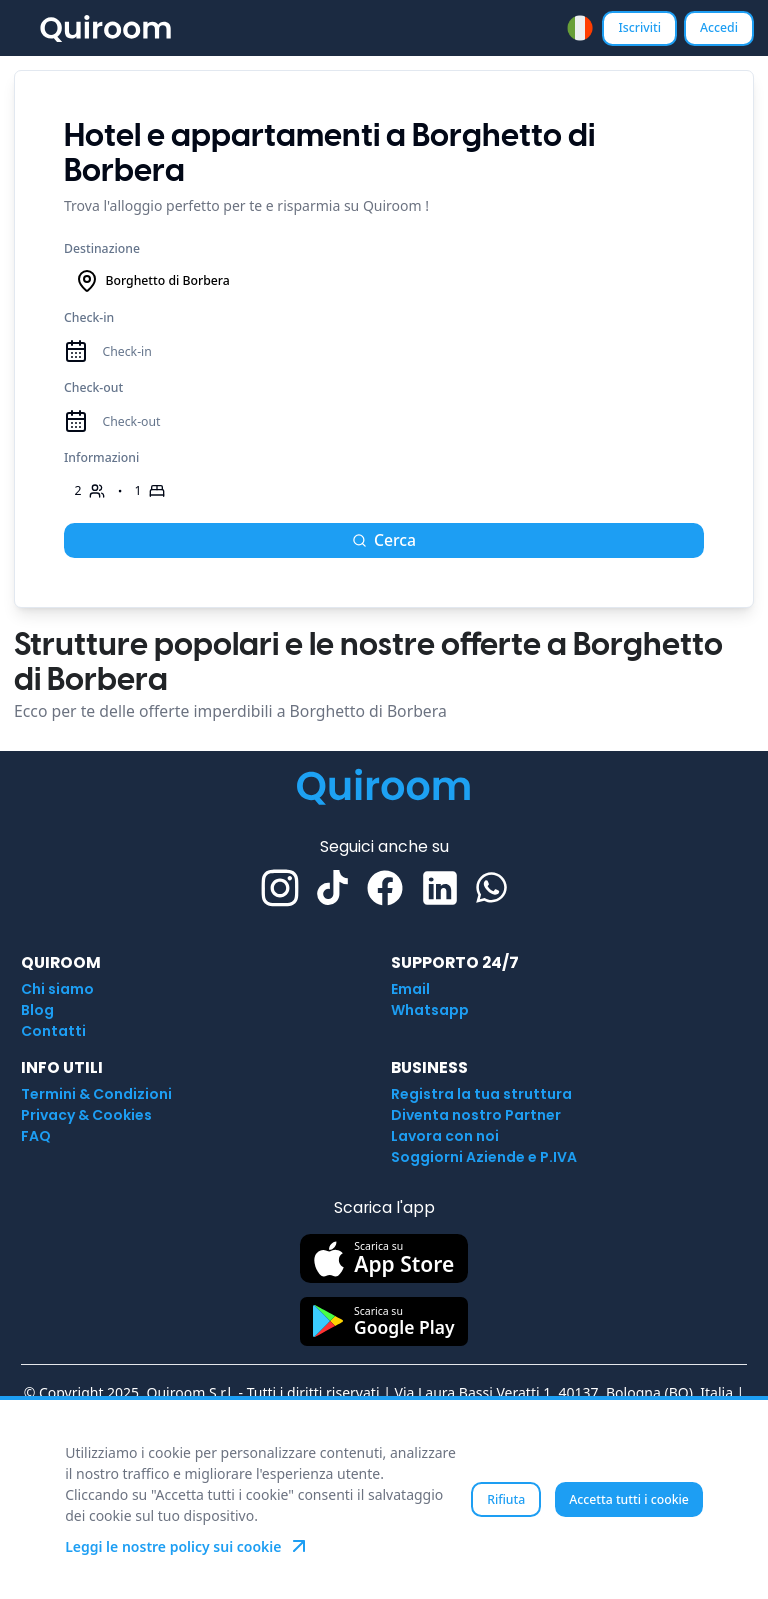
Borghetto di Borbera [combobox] (152, 281)
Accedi (719, 27)
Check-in (89, 317)
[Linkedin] (440, 888)
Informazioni (101, 457)
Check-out (93, 387)
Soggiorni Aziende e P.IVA (484, 1157)
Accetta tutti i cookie (629, 1499)
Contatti (53, 1031)
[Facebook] (385, 888)
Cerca (384, 540)
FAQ (36, 1136)
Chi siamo (57, 989)
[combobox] (580, 28)
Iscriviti (639, 27)
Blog (37, 1010)
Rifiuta (506, 1499)
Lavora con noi (445, 1136)
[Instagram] (280, 888)
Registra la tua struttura (481, 1094)
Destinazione (102, 248)
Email (410, 989)
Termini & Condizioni (96, 1094)
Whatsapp (430, 1010)
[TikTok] (332, 887)
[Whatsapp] (491, 887)
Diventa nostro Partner (476, 1115)
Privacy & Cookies (86, 1115)
